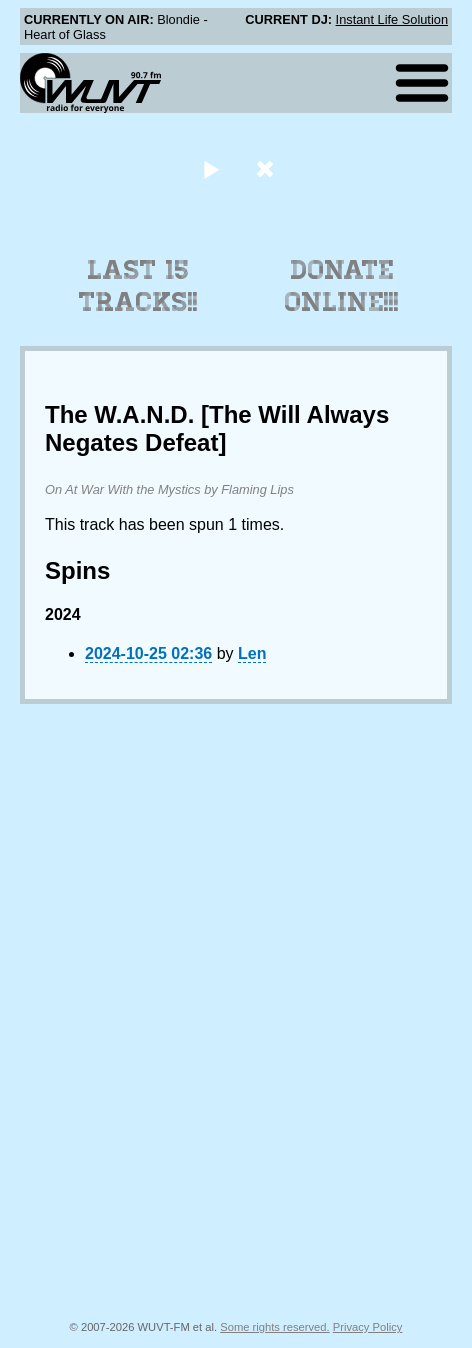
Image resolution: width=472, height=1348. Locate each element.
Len (252, 653)
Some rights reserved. (274, 1327)
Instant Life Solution (392, 19)
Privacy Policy (368, 1327)
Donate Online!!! (342, 286)
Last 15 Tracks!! (138, 286)
